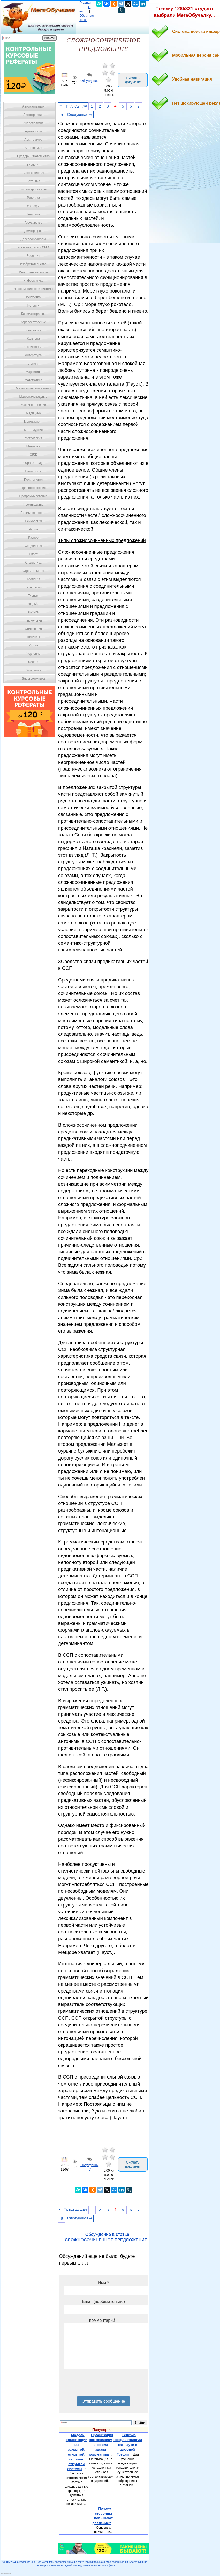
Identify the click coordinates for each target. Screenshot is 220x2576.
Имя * (103, 2283)
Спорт (33, 554)
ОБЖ (33, 455)
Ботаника (33, 181)
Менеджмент (33, 421)
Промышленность (33, 513)
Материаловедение (33, 397)
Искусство (33, 297)
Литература (33, 355)
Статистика (33, 562)
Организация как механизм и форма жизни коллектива (101, 2444)
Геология (33, 214)
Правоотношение (33, 488)
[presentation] (103, 2384)
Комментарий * (103, 2320)
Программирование (33, 496)
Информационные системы (33, 289)
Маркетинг (33, 372)
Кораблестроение (33, 322)
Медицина (33, 413)
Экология (33, 662)
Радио (33, 529)
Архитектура (33, 139)
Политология (33, 479)
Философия (33, 629)
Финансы (33, 637)
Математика (33, 380)
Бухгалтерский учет (33, 189)
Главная (85, 2)
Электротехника (33, 678)
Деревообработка (33, 239)
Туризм (33, 595)
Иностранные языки (33, 272)
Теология (33, 579)
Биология (33, 164)
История (33, 305)
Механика (33, 446)
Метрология (33, 438)
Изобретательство (33, 264)
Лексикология (33, 347)
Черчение (33, 654)
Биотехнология (33, 173)
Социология (33, 546)
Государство (33, 222)
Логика (33, 363)
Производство (33, 504)
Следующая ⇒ (80, 114)
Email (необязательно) (103, 2301)
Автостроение (33, 115)
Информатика (33, 280)
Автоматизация (33, 106)
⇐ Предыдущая (73, 106)
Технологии (33, 587)
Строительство (33, 571)
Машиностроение (33, 405)
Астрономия (33, 148)
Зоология (33, 256)
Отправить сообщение (103, 2401)
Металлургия (33, 430)
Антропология (33, 123)
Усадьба (33, 604)
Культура (33, 338)
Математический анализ (33, 388)
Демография (33, 231)
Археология (33, 131)
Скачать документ (133, 80)
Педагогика (33, 471)
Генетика (33, 198)
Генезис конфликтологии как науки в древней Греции (127, 2444)
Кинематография (33, 314)
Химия (33, 645)
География (33, 206)
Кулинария (33, 330)
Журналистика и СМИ (33, 247)
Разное (33, 537)
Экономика (33, 670)
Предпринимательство (33, 156)
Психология (33, 521)
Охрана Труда (33, 463)
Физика (33, 612)
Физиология (33, 620)
